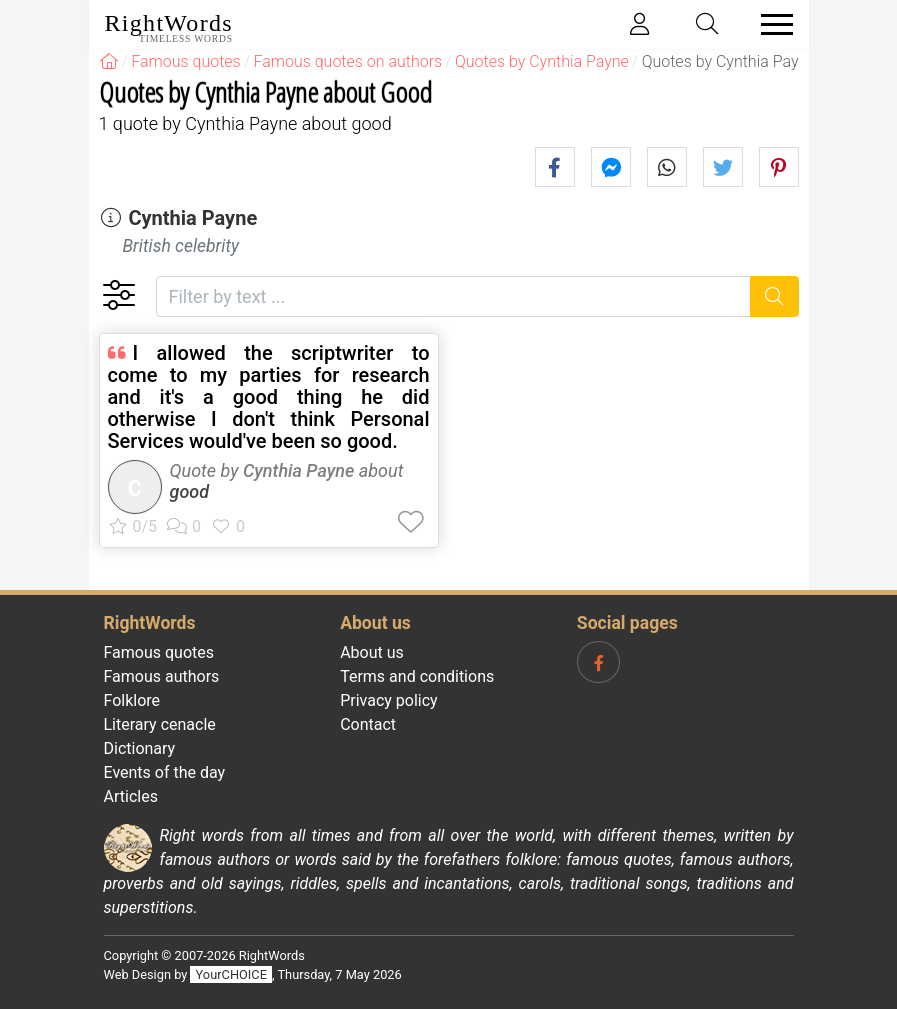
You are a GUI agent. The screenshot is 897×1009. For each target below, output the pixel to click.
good (190, 491)
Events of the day (165, 772)
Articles (131, 796)
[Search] (774, 296)
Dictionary (140, 748)
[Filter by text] (454, 296)
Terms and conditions (417, 676)
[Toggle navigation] (771, 24)
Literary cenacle (160, 724)
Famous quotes (159, 652)
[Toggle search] (707, 24)
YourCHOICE (231, 974)
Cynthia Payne (192, 218)
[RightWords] (109, 61)
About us (372, 652)
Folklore (132, 700)
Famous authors (162, 676)
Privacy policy (389, 700)
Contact (368, 724)
